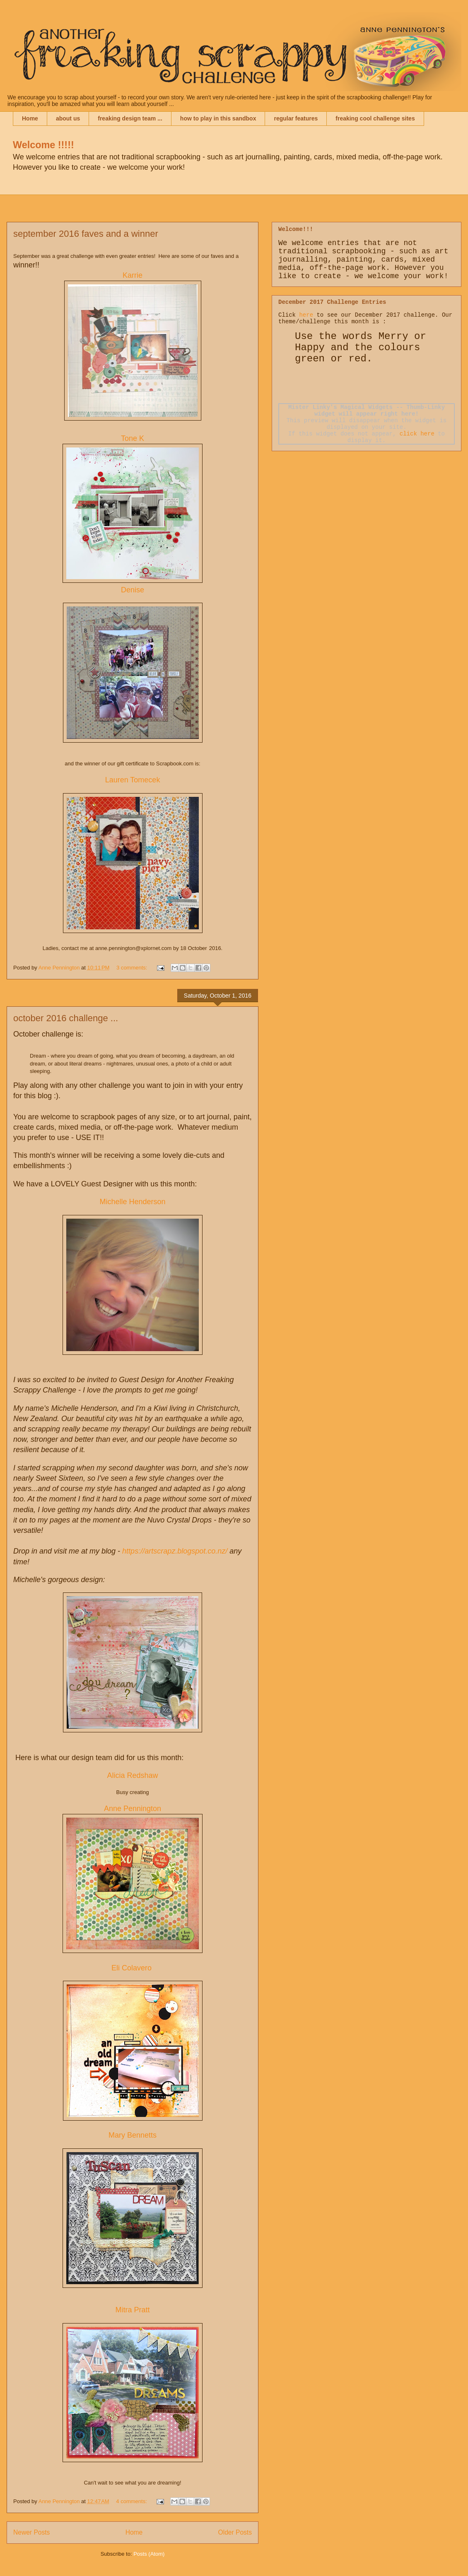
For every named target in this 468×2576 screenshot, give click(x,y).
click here (417, 434)
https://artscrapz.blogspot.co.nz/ (174, 1551)
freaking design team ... (130, 118)
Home (30, 118)
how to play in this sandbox (218, 118)
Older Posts (235, 2532)
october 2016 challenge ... (65, 1018)
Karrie (132, 275)
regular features (296, 118)
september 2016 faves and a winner (85, 233)
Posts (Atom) (148, 2554)
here (306, 315)
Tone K (132, 438)
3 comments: (132, 967)
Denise (132, 590)
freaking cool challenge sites (375, 118)
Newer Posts (31, 2532)
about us (68, 118)
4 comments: (132, 2501)
